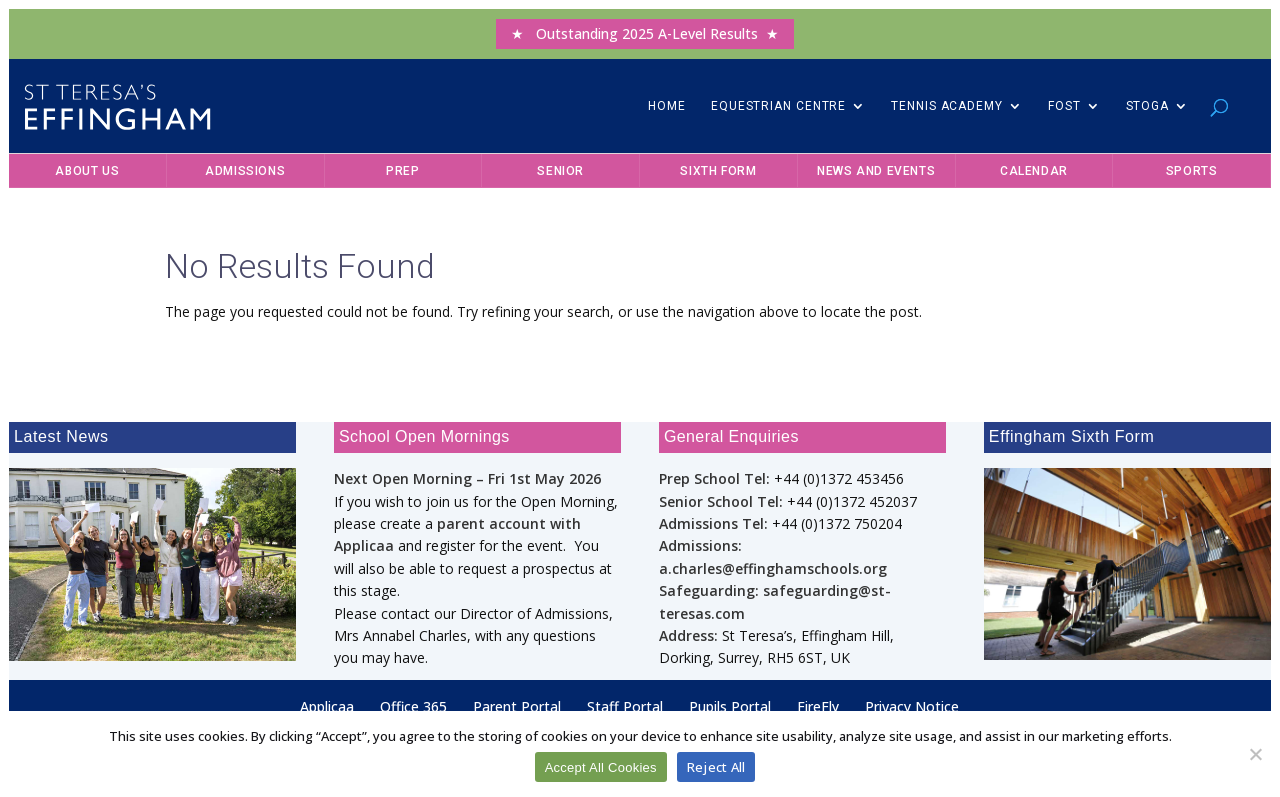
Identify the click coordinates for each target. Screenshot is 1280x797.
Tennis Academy (947, 106)
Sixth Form (718, 171)
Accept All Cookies (601, 767)
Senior (560, 171)
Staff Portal (625, 706)
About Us (87, 171)
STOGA (1148, 106)
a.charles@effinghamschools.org (773, 568)
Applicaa (327, 706)
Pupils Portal (730, 706)
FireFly (818, 706)
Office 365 (413, 706)
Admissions (245, 171)
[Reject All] (1255, 754)
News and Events (876, 171)
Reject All (716, 767)
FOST (1064, 106)
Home (667, 106)
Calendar (1034, 171)
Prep (402, 171)
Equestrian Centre (778, 106)
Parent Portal (517, 706)
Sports (1192, 171)
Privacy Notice (912, 706)
